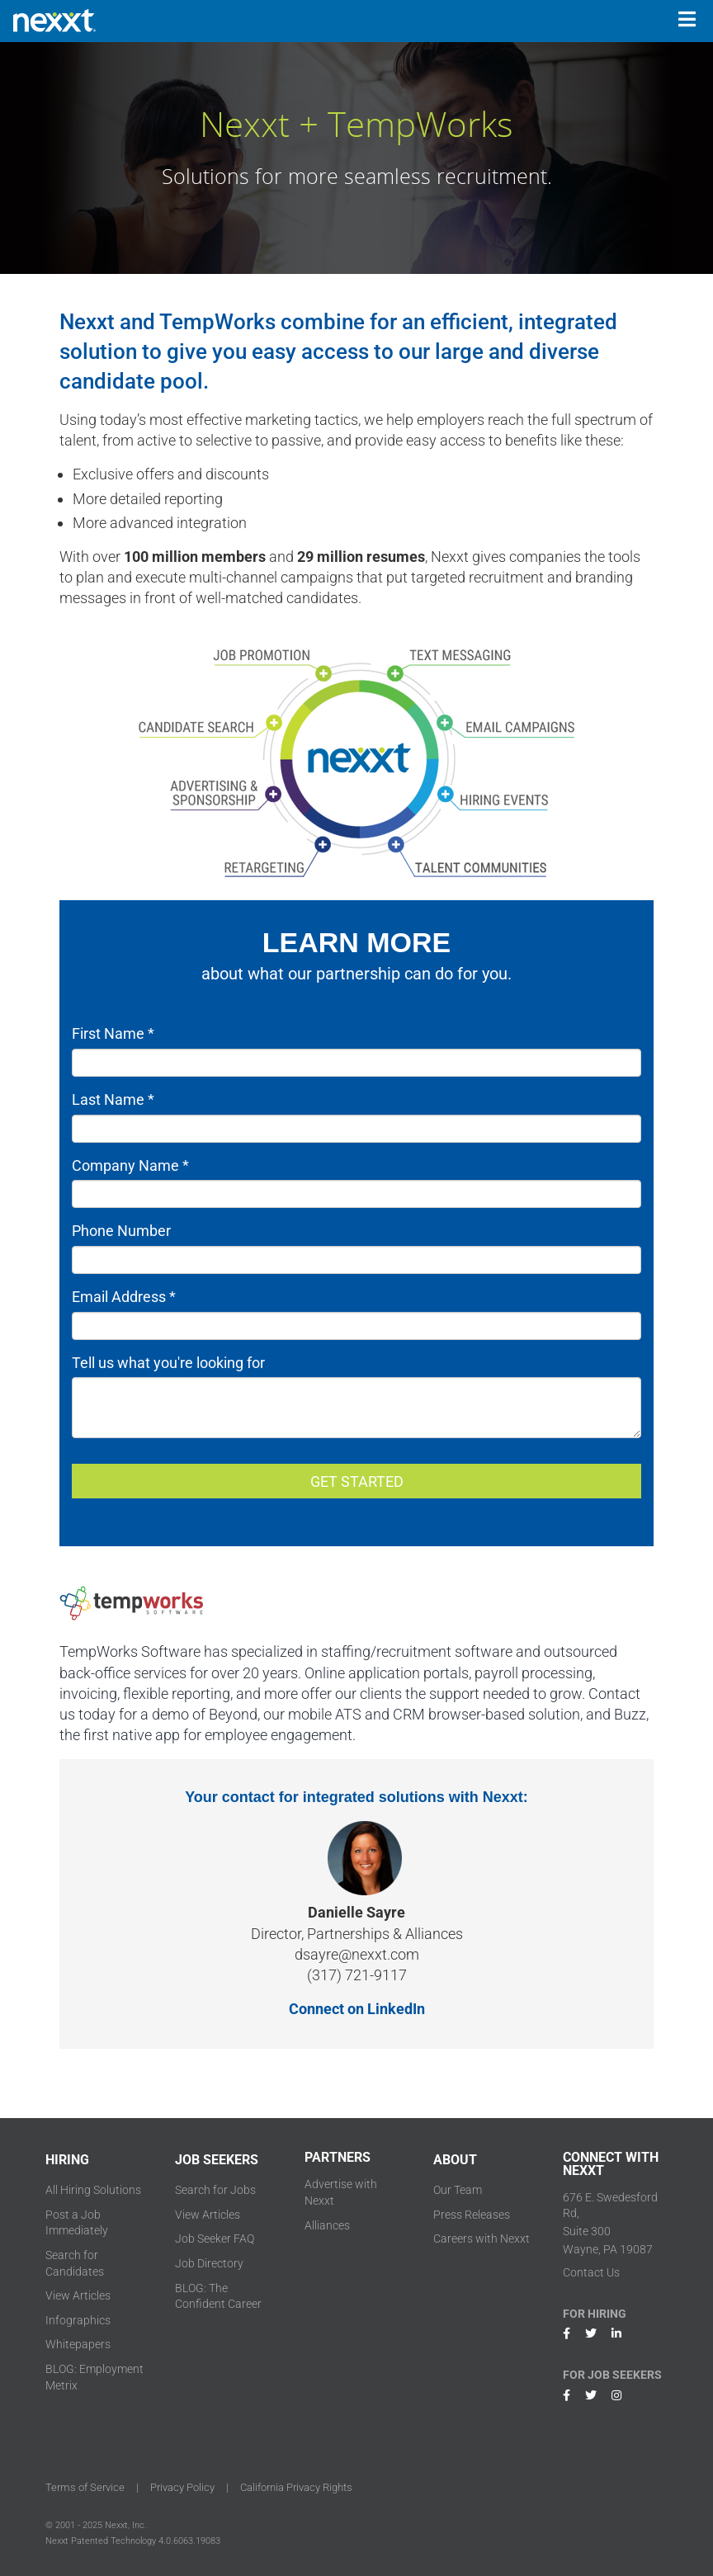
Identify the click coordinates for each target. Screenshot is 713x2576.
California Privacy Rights (296, 2487)
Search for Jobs (215, 2189)
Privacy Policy (182, 2487)
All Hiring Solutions (93, 2189)
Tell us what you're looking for (168, 1362)
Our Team (457, 2189)
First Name (113, 1033)
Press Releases (471, 2214)
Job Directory (209, 2263)
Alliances (327, 2225)
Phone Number (121, 1230)
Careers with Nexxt (481, 2238)
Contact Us (591, 2272)
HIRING (67, 2160)
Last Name (113, 1099)
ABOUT (455, 2160)
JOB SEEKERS (216, 2160)
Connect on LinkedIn (357, 2008)
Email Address (124, 1296)
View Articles (78, 2295)
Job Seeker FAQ (214, 2238)
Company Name (130, 1165)
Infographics (78, 2320)
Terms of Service (85, 2487)
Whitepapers (78, 2344)
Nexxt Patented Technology (100, 2541)
